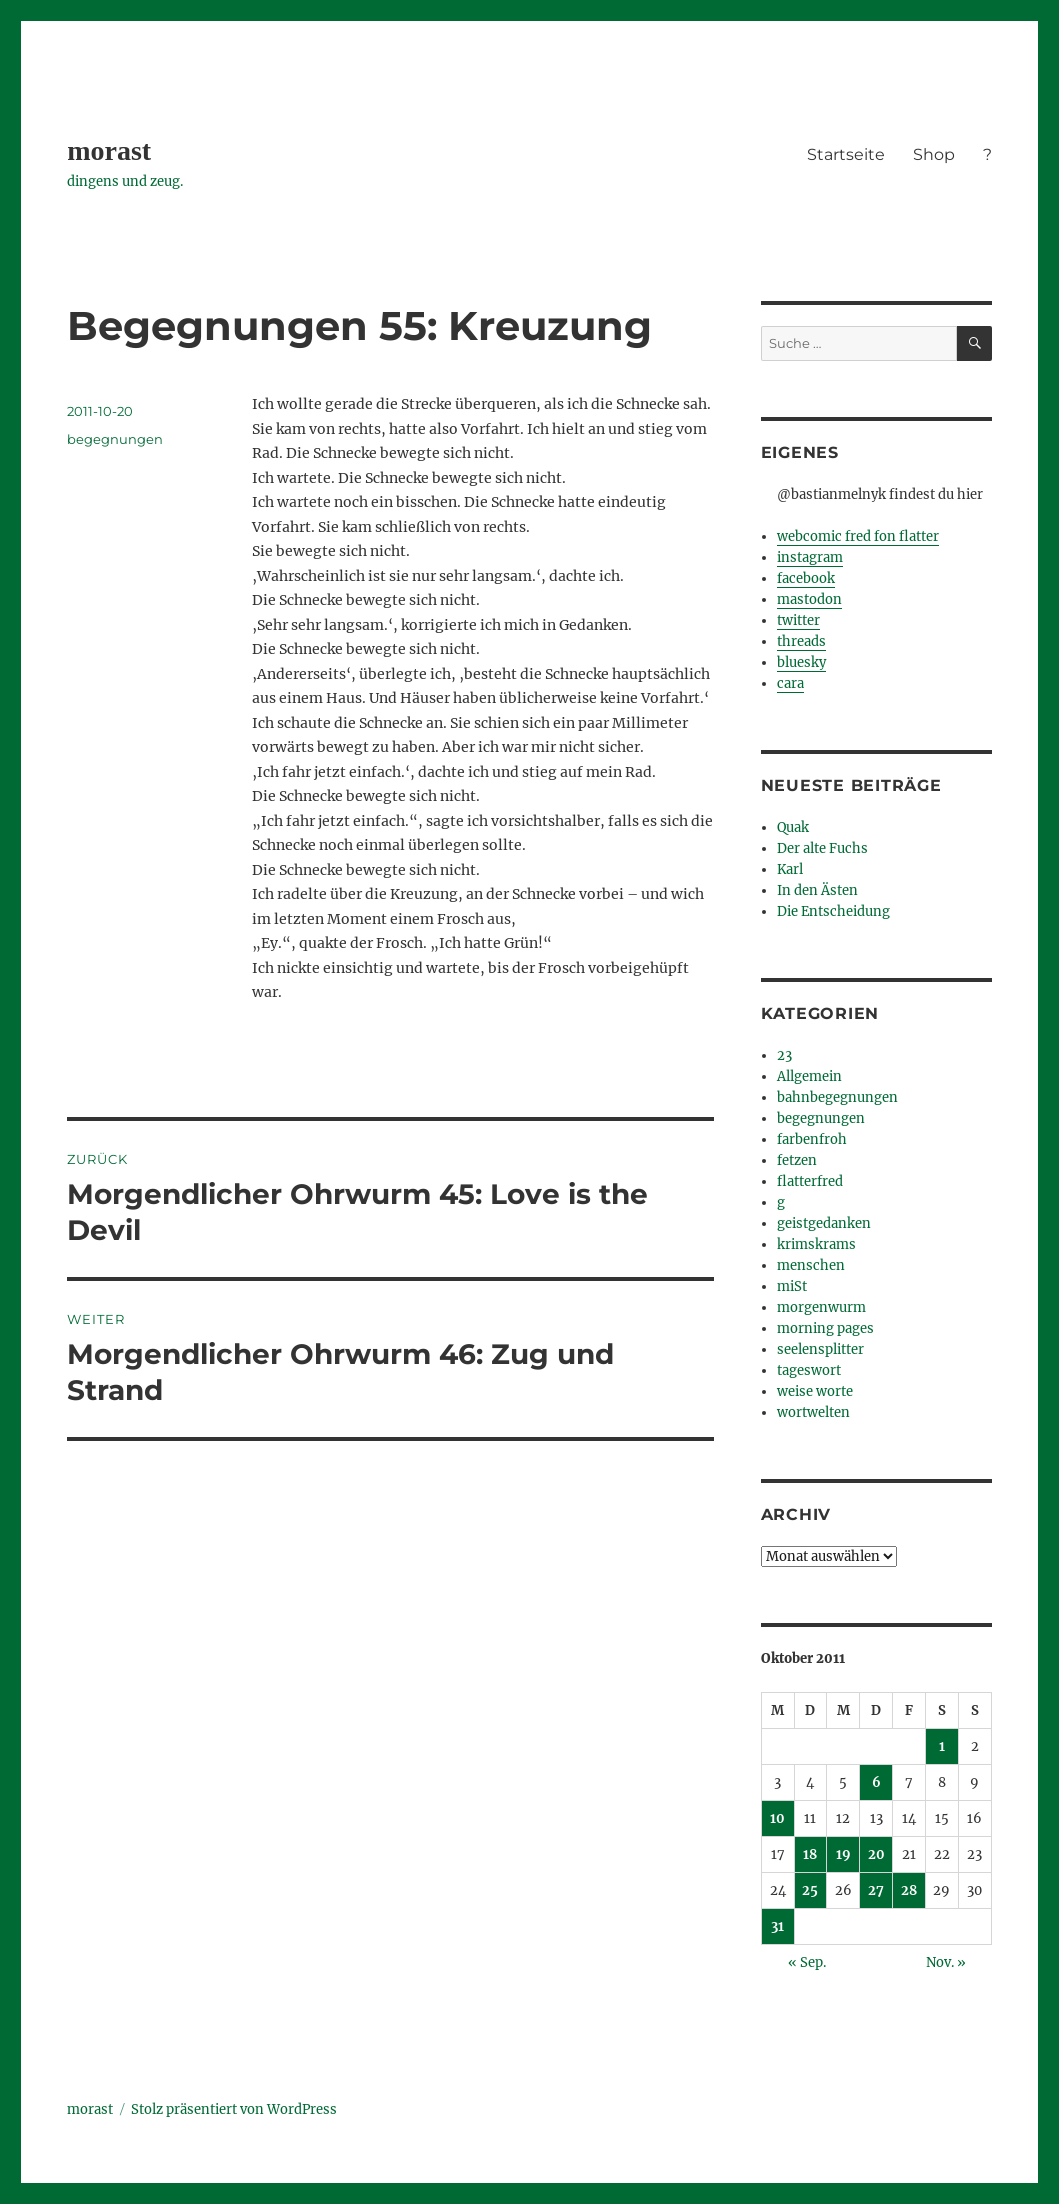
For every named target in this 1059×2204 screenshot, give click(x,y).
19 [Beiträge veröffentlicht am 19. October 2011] (843, 1854)
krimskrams (816, 1244)
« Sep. (807, 1962)
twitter (798, 620)
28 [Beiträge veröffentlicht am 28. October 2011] (909, 1890)
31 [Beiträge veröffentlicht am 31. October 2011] (777, 1926)
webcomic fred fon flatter (858, 536)
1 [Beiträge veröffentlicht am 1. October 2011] (942, 1746)
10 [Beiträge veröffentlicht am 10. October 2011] (777, 1818)
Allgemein (809, 1076)
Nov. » (946, 1962)
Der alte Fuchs (822, 848)
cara (790, 683)
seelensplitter (820, 1349)
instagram (810, 557)
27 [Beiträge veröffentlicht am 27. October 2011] (876, 1890)
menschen (811, 1265)
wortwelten (813, 1412)
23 (784, 1055)
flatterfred (810, 1181)
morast (109, 150)
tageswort (809, 1370)
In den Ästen (817, 890)
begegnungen (115, 439)
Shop (934, 154)
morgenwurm (821, 1307)
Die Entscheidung (833, 911)
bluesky (801, 662)
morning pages (825, 1328)
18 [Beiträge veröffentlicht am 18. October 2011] (810, 1854)
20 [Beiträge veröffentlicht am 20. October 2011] (876, 1854)
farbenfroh (812, 1139)
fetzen (797, 1160)
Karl (790, 869)
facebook (806, 578)
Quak (793, 827)
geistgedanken (824, 1223)
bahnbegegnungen (837, 1097)
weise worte (815, 1391)
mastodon (809, 599)
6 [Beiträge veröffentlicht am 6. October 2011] (876, 1782)
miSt (792, 1286)
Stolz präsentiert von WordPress (234, 2109)
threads (801, 641)
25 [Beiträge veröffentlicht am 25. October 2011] (810, 1890)
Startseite (846, 154)
